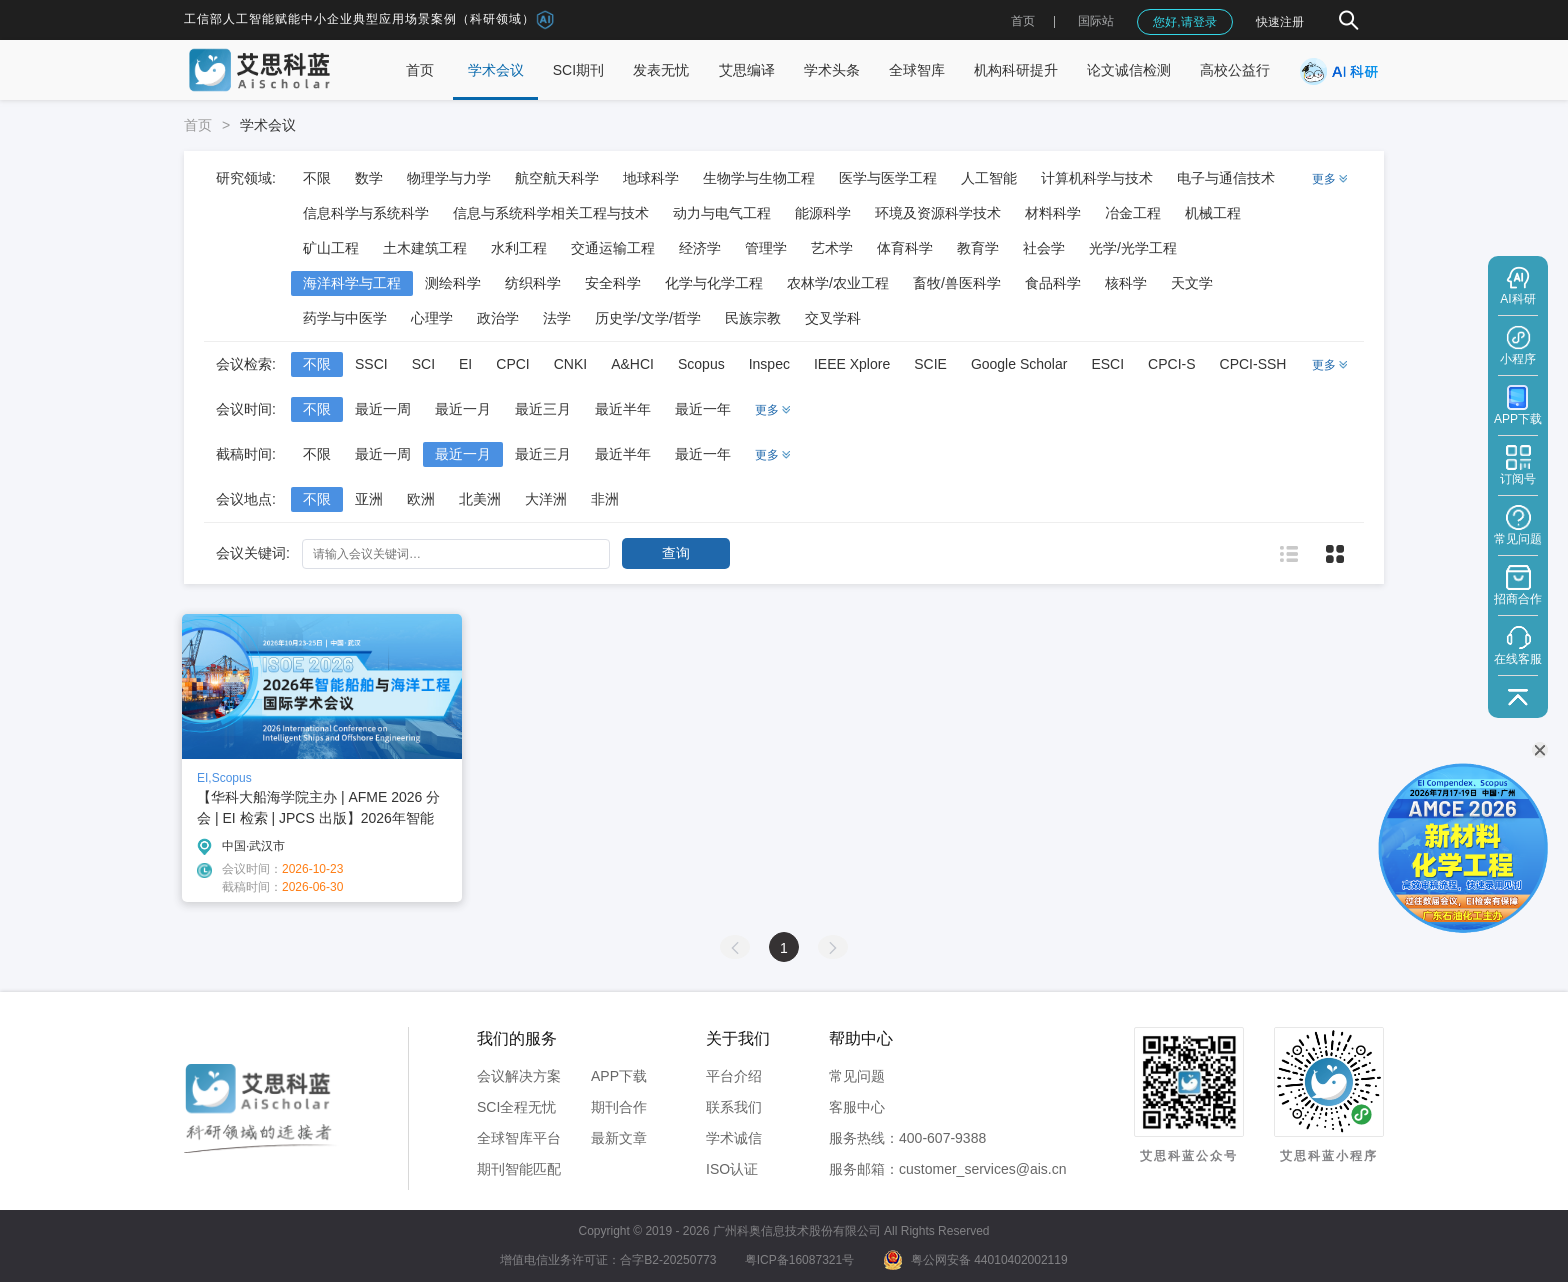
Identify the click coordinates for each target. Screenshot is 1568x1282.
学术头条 (832, 70)
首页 (1023, 21)
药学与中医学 (345, 318)
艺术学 (832, 248)
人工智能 (989, 178)
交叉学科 (833, 318)
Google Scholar (1019, 364)
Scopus (701, 364)
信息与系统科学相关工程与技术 (551, 213)
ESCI (1107, 364)
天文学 (1192, 283)
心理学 (432, 318)
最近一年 (703, 409)
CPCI (512, 364)
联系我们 (734, 1107)
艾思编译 (747, 70)
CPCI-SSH (1253, 364)
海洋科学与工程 (352, 283)
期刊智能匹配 (519, 1169)
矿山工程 (331, 248)
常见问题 (857, 1076)
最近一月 (463, 409)
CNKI (570, 364)
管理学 (766, 248)
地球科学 (651, 178)
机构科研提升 (1016, 70)
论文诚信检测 (1129, 70)
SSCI (371, 364)
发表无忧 (661, 70)
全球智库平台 (519, 1138)
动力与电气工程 (722, 213)
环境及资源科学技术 (938, 213)
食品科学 (1053, 283)
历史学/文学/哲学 (648, 318)
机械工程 (1213, 213)
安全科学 (613, 283)
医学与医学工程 (888, 178)
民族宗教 (753, 318)
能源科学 (823, 213)
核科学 (1126, 283)
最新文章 (619, 1138)
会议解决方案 (519, 1076)
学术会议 (496, 70)
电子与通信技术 (1226, 178)
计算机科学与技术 (1097, 178)
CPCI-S (1171, 364)
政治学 (498, 318)
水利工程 (519, 248)
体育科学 (905, 248)
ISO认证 (732, 1169)
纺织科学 (533, 283)
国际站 (1096, 21)
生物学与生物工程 (759, 178)
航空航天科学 (557, 178)
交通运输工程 (613, 248)
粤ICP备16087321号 (799, 1260)
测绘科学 (453, 283)
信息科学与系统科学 (366, 213)
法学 (557, 318)
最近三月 (543, 409)
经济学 (700, 248)
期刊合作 (619, 1107)
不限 (317, 178)
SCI (423, 364)
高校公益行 (1235, 70)
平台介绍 (734, 1076)
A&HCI (632, 364)
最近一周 (383, 409)
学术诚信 (734, 1138)
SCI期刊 (578, 70)
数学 (369, 178)
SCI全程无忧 (516, 1107)
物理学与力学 (449, 178)
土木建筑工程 (425, 248)
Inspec (769, 364)
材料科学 (1053, 213)
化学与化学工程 (714, 283)
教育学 (978, 248)
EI (465, 364)
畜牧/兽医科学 (957, 283)
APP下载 (619, 1076)
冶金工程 (1133, 213)
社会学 (1044, 248)
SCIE (930, 364)
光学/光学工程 (1133, 248)
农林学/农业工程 (838, 283)
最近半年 (623, 409)
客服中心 (857, 1107)
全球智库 (917, 70)
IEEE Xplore (852, 364)
